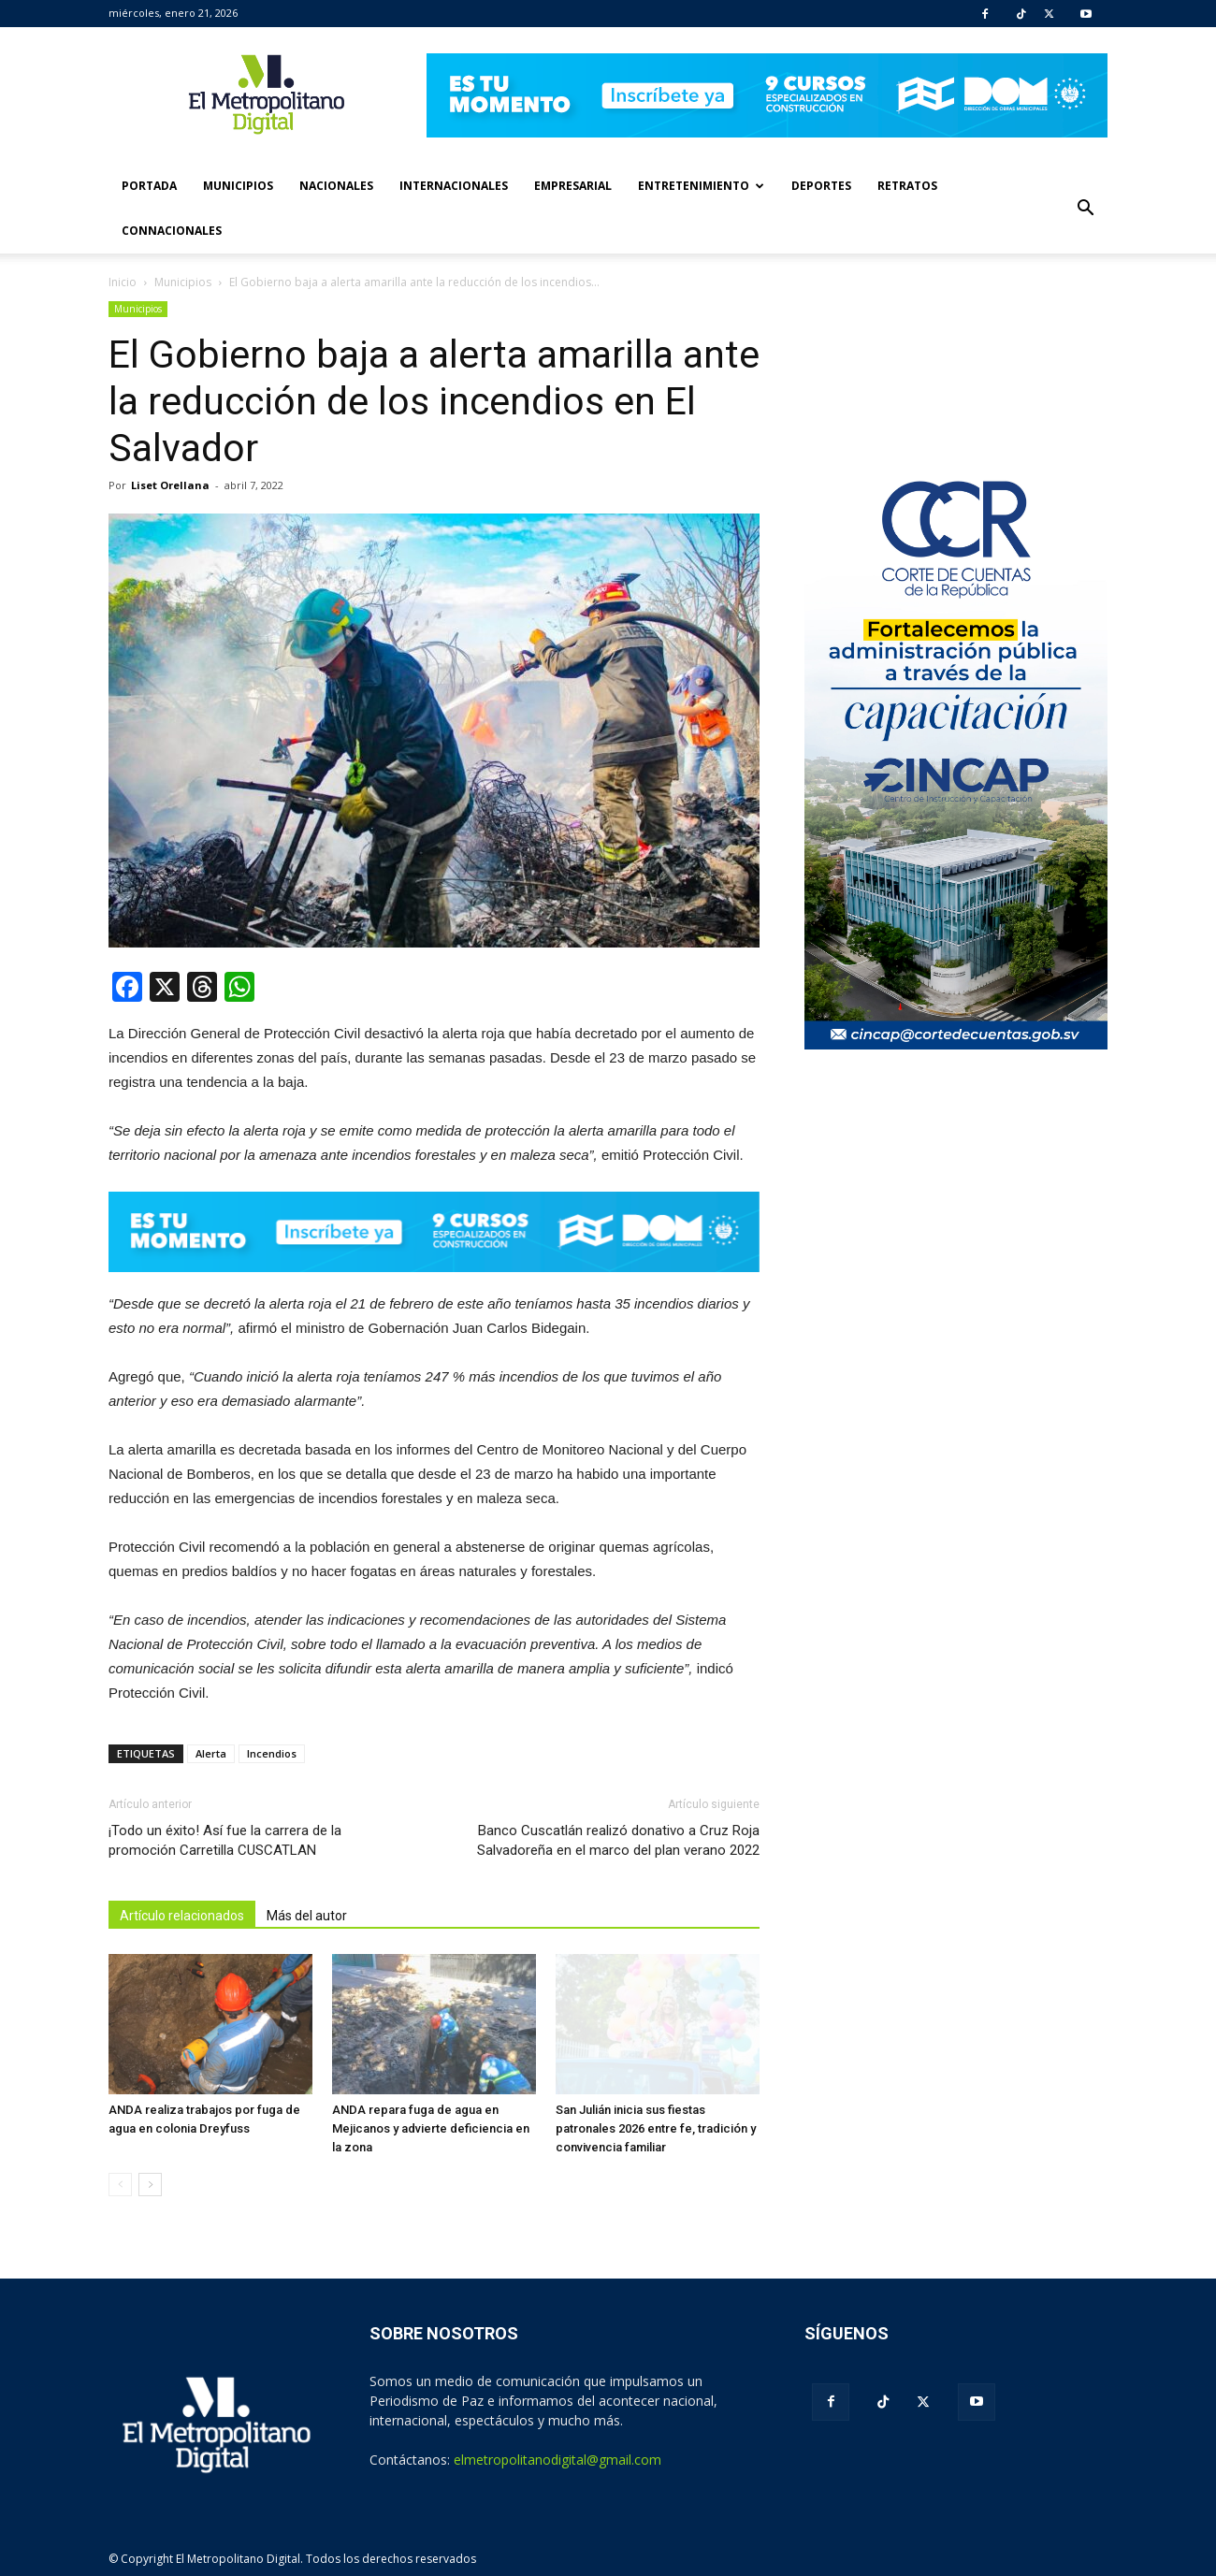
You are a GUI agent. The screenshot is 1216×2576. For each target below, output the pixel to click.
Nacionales (336, 186)
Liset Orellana (170, 485)
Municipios (238, 186)
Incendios (272, 1753)
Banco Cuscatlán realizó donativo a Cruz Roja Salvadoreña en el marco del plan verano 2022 (618, 1840)
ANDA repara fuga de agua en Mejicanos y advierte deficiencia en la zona (430, 2128)
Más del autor (307, 1915)
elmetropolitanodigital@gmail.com (557, 2459)
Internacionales (453, 186)
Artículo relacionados (182, 1915)
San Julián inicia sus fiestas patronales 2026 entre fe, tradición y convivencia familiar (656, 2128)
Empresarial (573, 186)
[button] (1085, 208)
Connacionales (172, 231)
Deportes (821, 186)
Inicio (123, 282)
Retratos (907, 186)
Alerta (210, 1753)
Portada (149, 186)
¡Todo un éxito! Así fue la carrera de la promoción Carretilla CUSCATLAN (225, 1840)
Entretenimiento (701, 186)
